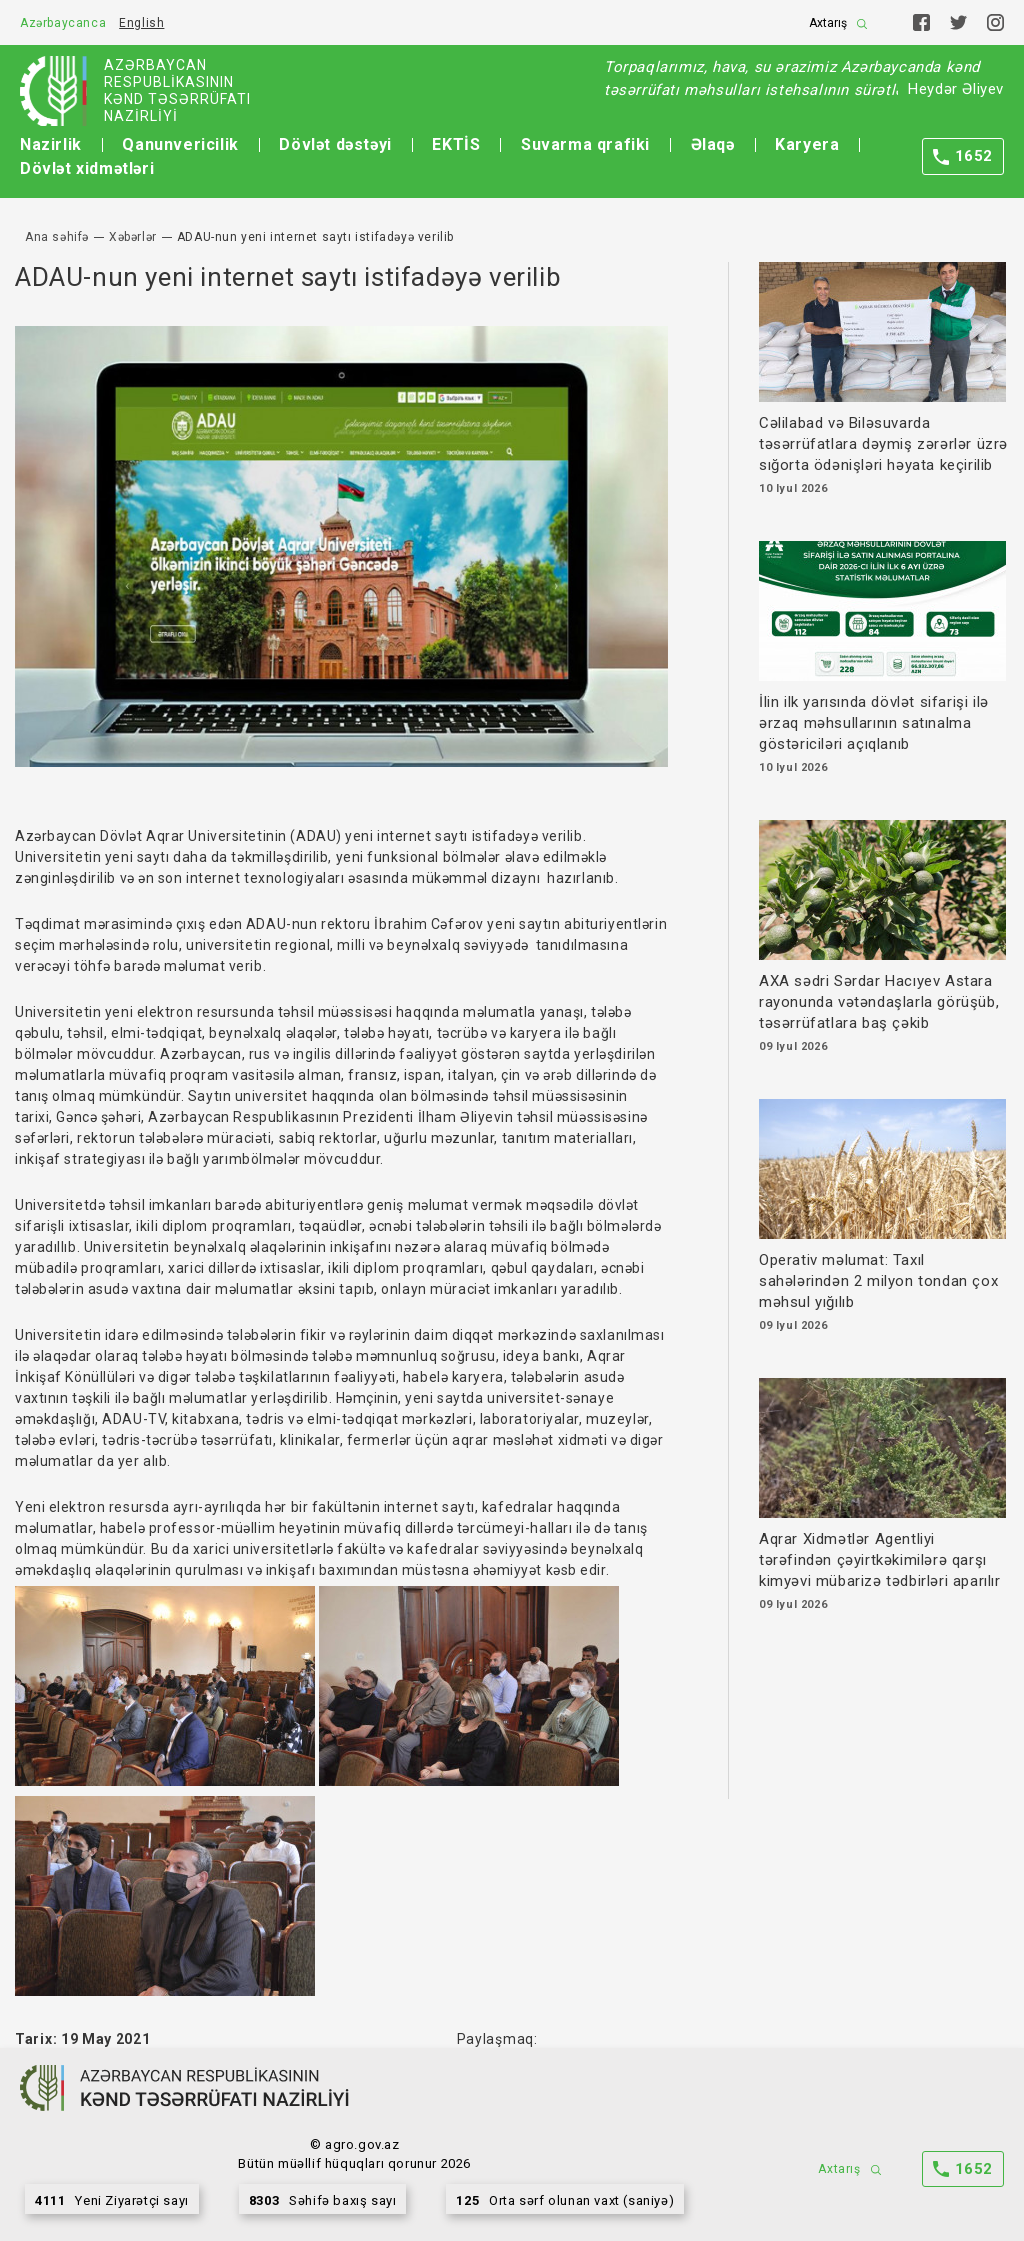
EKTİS (456, 144)
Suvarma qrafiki (585, 144)
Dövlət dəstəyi (335, 144)
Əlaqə (713, 144)
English (141, 23)
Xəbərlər (133, 237)
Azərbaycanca (63, 23)
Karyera (807, 144)
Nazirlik (51, 144)
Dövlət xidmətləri (87, 168)
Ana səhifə (57, 237)
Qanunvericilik (180, 144)
